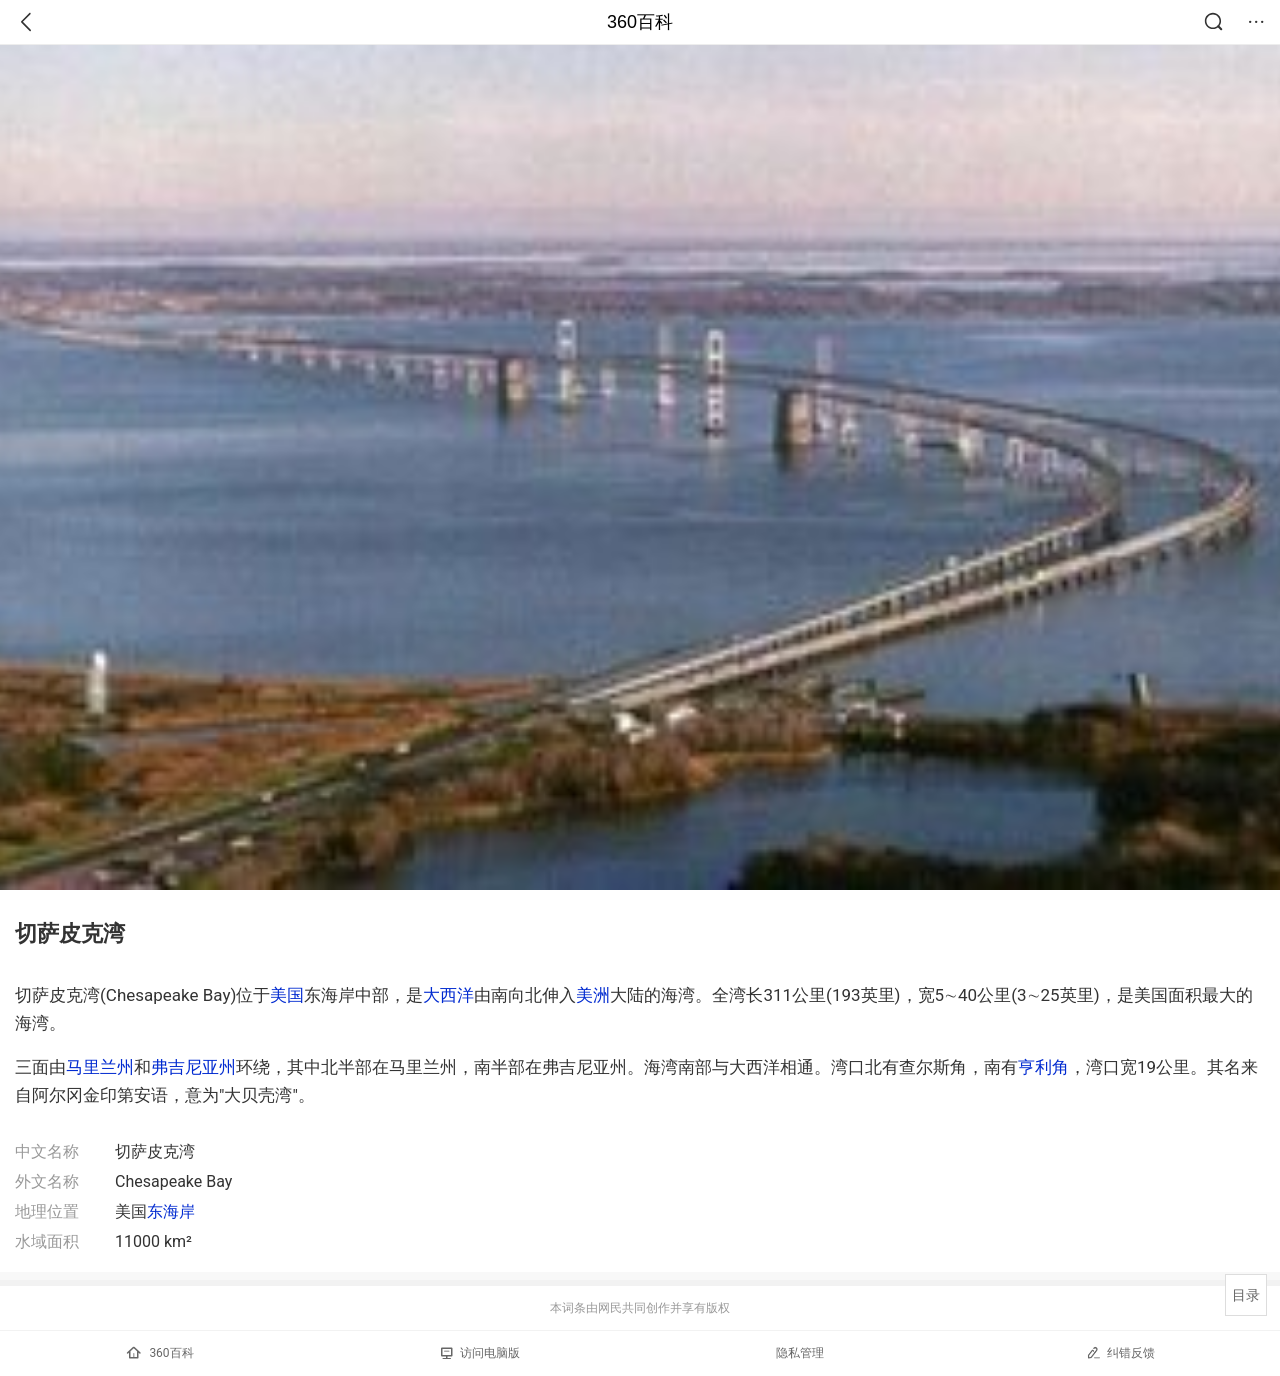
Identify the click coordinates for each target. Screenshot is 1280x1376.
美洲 (593, 995)
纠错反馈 (1120, 1352)
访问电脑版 (480, 1353)
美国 (287, 995)
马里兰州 (100, 1067)
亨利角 (1043, 1067)
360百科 (640, 22)
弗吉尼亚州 (193, 1067)
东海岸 (171, 1211)
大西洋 (448, 995)
